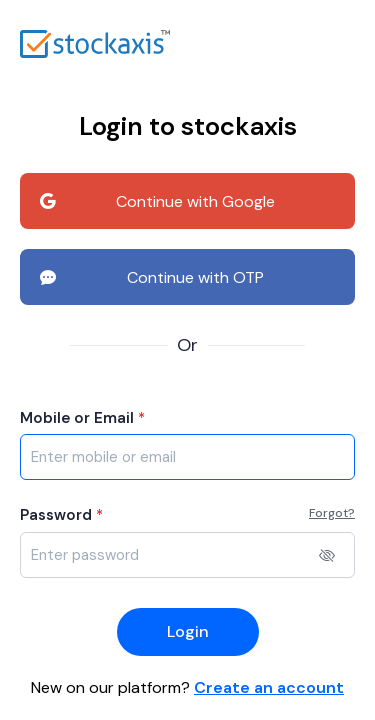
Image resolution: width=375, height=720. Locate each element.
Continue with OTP (152, 278)
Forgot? (332, 513)
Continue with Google (157, 202)
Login (188, 631)
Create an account (269, 687)
